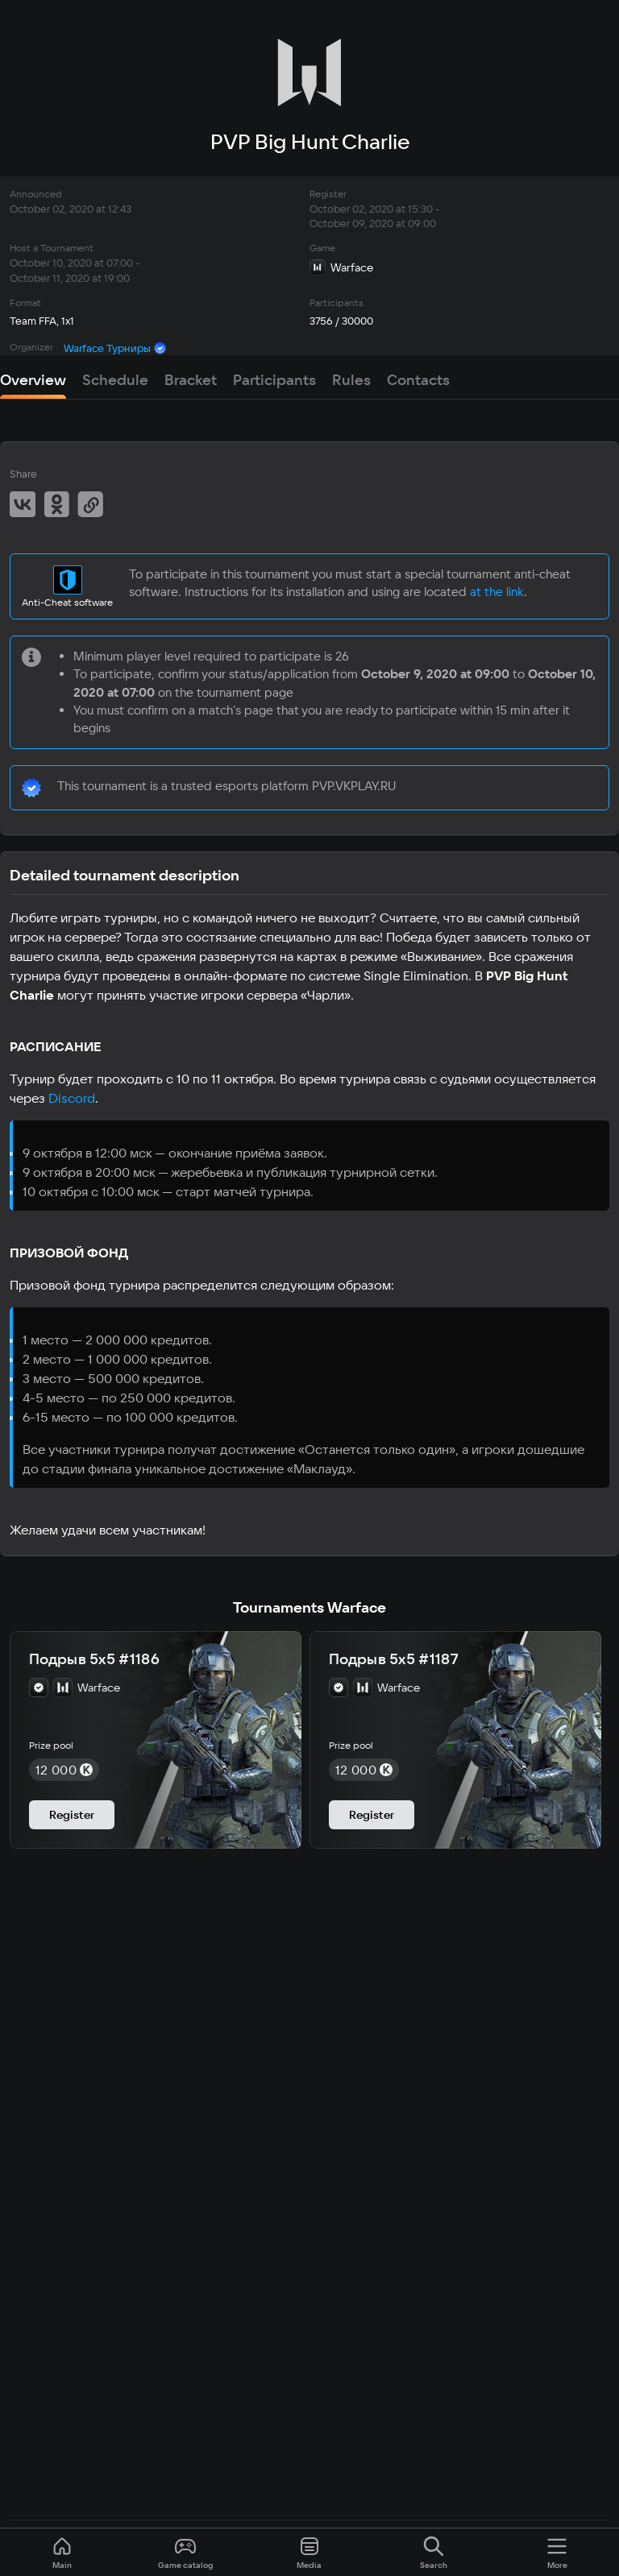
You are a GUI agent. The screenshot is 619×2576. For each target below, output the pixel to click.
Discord (71, 1098)
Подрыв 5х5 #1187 (394, 1659)
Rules (351, 380)
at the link (497, 591)
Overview (33, 380)
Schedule (115, 380)
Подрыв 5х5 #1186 (94, 1659)
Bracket (190, 380)
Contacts (418, 380)
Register (71, 1815)
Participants (274, 380)
